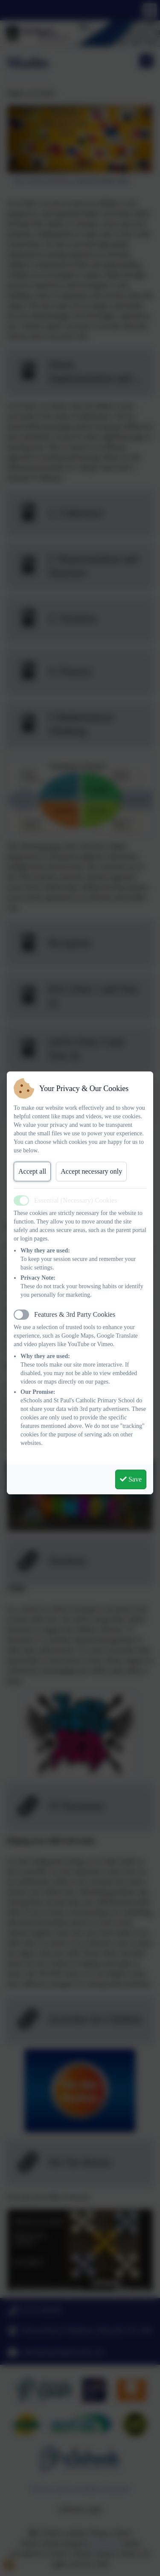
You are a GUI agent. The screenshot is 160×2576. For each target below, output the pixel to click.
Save (131, 1479)
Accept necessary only (91, 1171)
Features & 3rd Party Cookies (74, 1314)
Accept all (32, 1171)
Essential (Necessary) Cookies (75, 1200)
